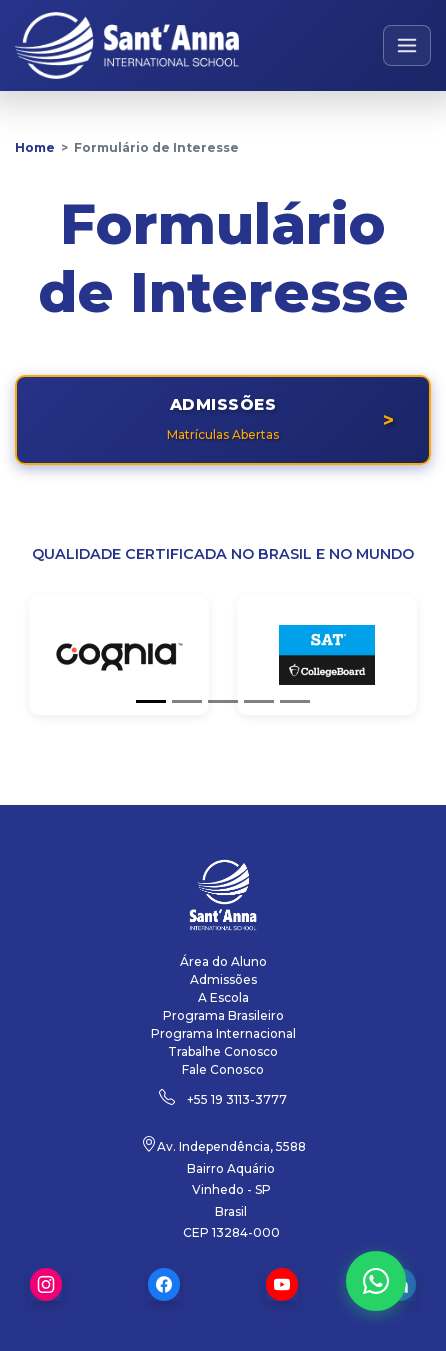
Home (35, 147)
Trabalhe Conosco (223, 1051)
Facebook (164, 1284)
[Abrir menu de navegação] (407, 45)
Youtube (282, 1284)
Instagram (46, 1284)
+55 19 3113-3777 (237, 1099)
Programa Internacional (223, 1033)
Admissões (223, 979)
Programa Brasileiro (223, 1015)
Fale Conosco (223, 1069)
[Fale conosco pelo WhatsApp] (376, 1281)
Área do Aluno (223, 961)
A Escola (223, 997)
